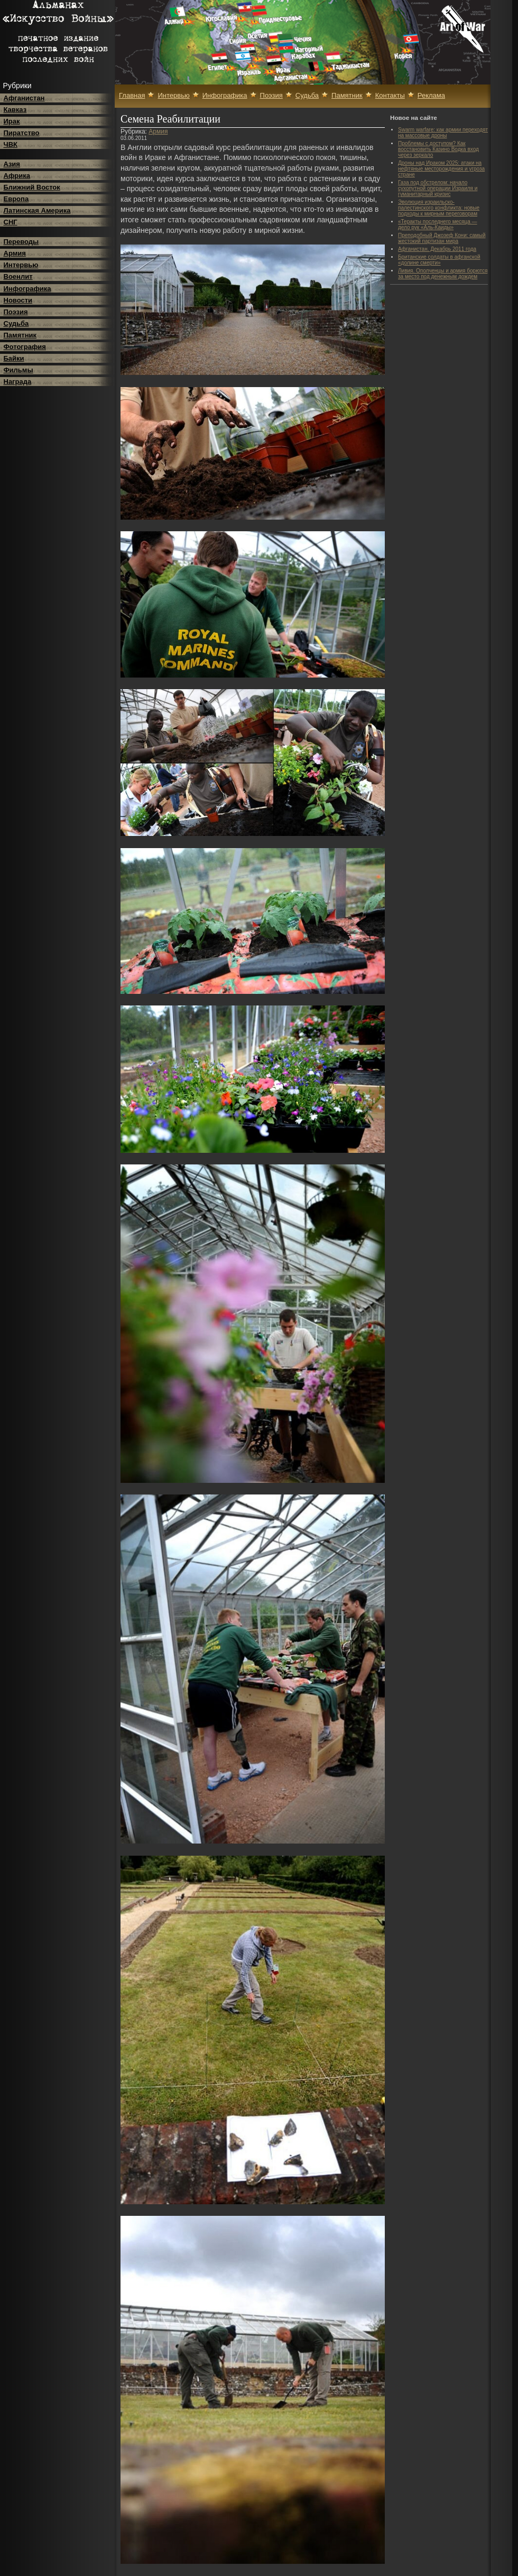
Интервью (21, 265)
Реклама (431, 95)
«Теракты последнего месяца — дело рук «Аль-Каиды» (437, 224)
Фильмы (18, 370)
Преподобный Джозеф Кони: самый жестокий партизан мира (441, 238)
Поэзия (16, 312)
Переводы (21, 242)
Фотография (25, 347)
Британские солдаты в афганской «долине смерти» (439, 260)
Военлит (18, 276)
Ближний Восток (32, 187)
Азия (12, 164)
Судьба (16, 323)
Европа (16, 199)
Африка (17, 176)
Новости (18, 300)
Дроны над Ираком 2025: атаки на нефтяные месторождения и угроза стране (441, 168)
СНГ (10, 222)
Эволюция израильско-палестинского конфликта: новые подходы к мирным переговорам (438, 208)
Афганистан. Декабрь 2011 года (437, 249)
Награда (18, 382)
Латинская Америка (37, 210)
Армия (15, 253)
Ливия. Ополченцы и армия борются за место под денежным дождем (442, 273)
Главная (132, 95)
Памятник (20, 335)
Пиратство (22, 133)
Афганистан (24, 98)
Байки (14, 358)
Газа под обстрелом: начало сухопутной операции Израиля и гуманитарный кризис (437, 188)
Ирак (12, 121)
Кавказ (15, 110)
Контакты (390, 95)
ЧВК (10, 144)
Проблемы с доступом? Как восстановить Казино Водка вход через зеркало (438, 149)
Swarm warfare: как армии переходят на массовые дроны (443, 132)
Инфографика (27, 289)
